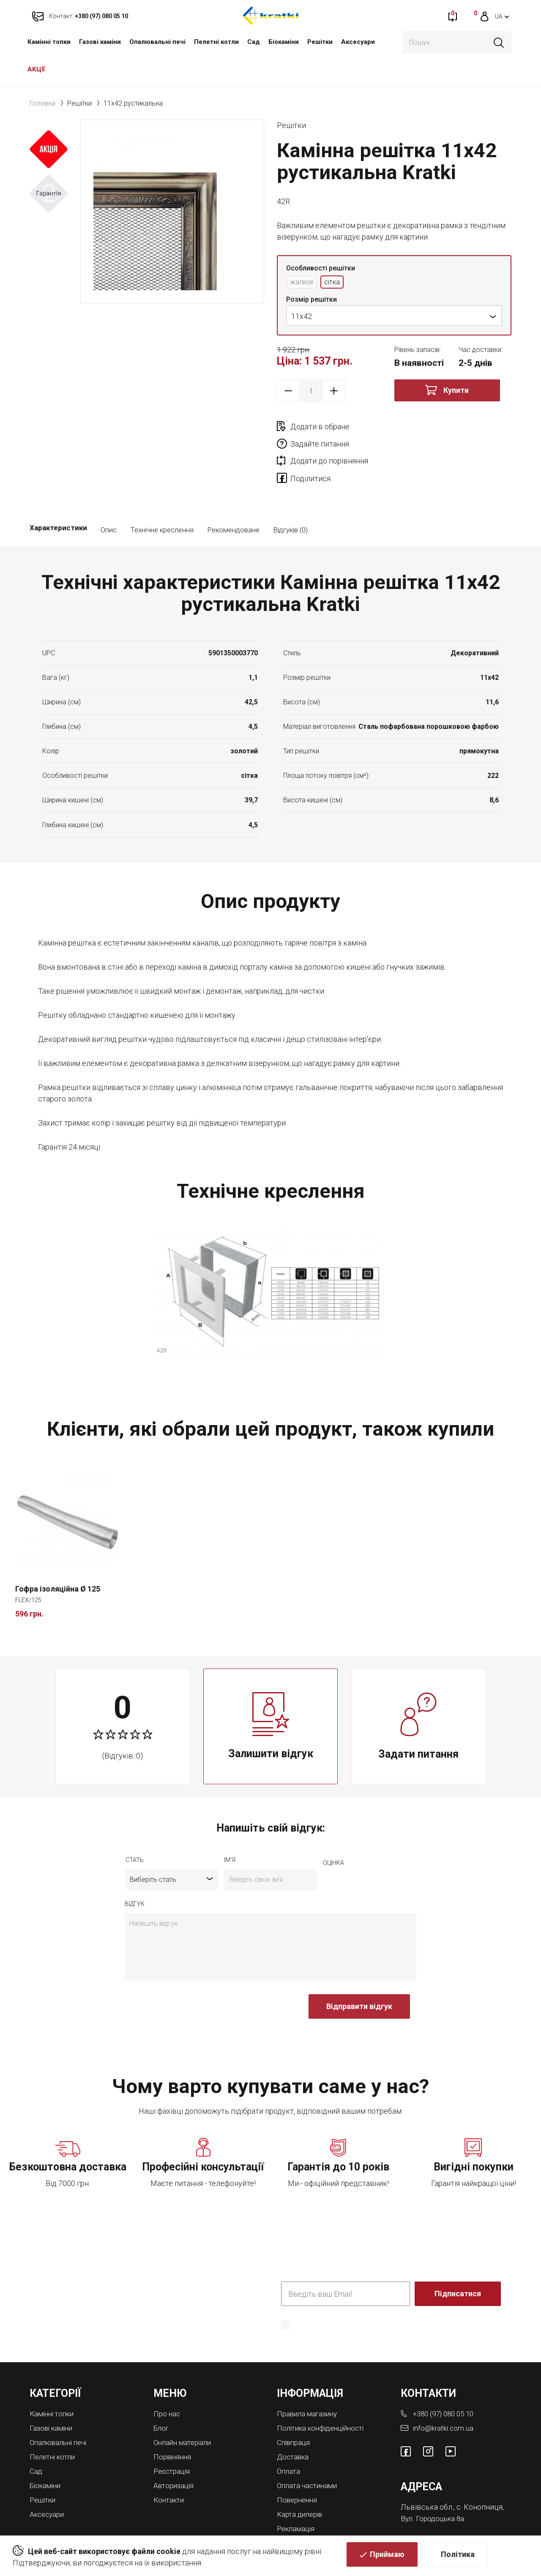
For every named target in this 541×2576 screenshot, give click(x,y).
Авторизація (175, 2450)
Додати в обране (320, 427)
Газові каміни (100, 42)
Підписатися (458, 2261)
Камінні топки (49, 42)
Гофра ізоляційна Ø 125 (57, 1556)
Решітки (320, 42)
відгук (135, 1871)
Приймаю (387, 2557)
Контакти (170, 2464)
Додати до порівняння (329, 444)
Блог (161, 2395)
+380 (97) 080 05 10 (446, 2381)
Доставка (294, 2422)
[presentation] (189, 1978)
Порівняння (173, 2422)
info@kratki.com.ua (443, 2395)
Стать (135, 1827)
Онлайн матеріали (184, 2408)
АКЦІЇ (36, 69)
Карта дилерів (302, 2478)
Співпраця (295, 2408)
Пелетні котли (216, 42)
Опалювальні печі (157, 42)
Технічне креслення (162, 497)
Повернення (298, 2464)
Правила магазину (309, 2381)
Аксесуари (358, 42)
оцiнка (333, 1830)
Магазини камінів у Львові (324, 2506)
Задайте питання (437, 427)
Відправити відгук (359, 1974)
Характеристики (58, 497)
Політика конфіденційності (324, 2395)
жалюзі (302, 282)
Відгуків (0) (290, 497)
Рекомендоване (233, 497)
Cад (253, 42)
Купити (456, 391)
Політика (458, 2557)
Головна (42, 103)
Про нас (167, 2381)
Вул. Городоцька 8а (434, 2485)
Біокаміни (283, 42)
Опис (109, 497)
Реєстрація (173, 2436)
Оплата (289, 2436)
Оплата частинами (309, 2450)
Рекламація (297, 2492)
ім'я (229, 1827)
